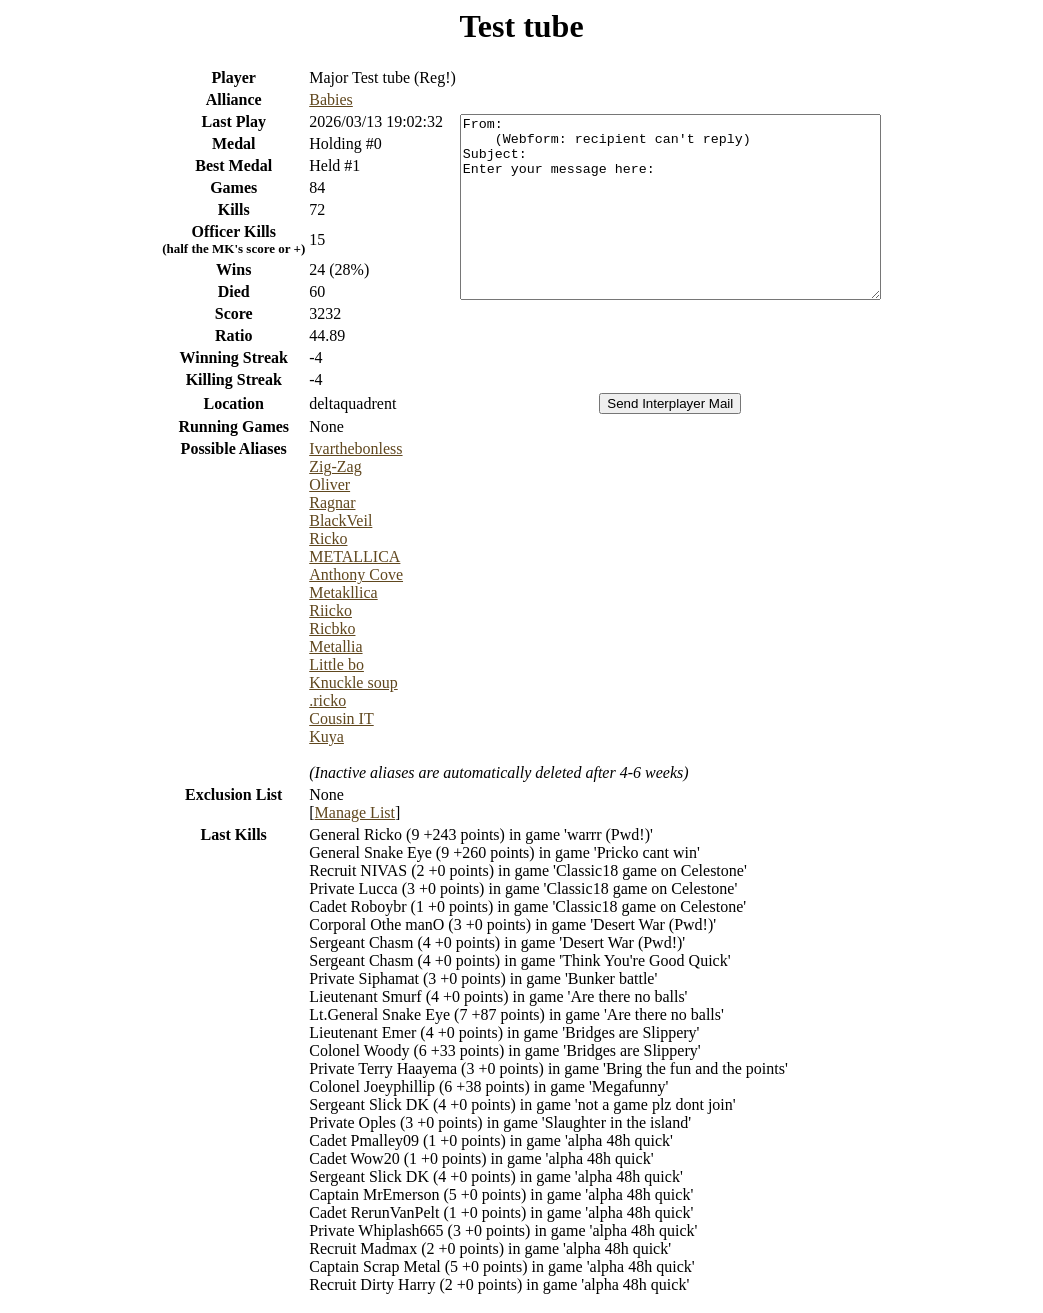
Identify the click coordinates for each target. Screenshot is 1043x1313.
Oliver (304, 484)
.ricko (302, 700)
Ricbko (307, 628)
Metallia (310, 646)
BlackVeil (315, 520)
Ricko (303, 538)
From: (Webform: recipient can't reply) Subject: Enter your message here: (670, 207)
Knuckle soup (328, 682)
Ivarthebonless (330, 448)
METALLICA (329, 556)
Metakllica (318, 592)
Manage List (330, 812)
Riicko (305, 610)
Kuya (301, 736)
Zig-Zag (310, 466)
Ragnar (307, 502)
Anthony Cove (331, 574)
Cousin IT (316, 718)
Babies (306, 99)
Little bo (311, 664)
